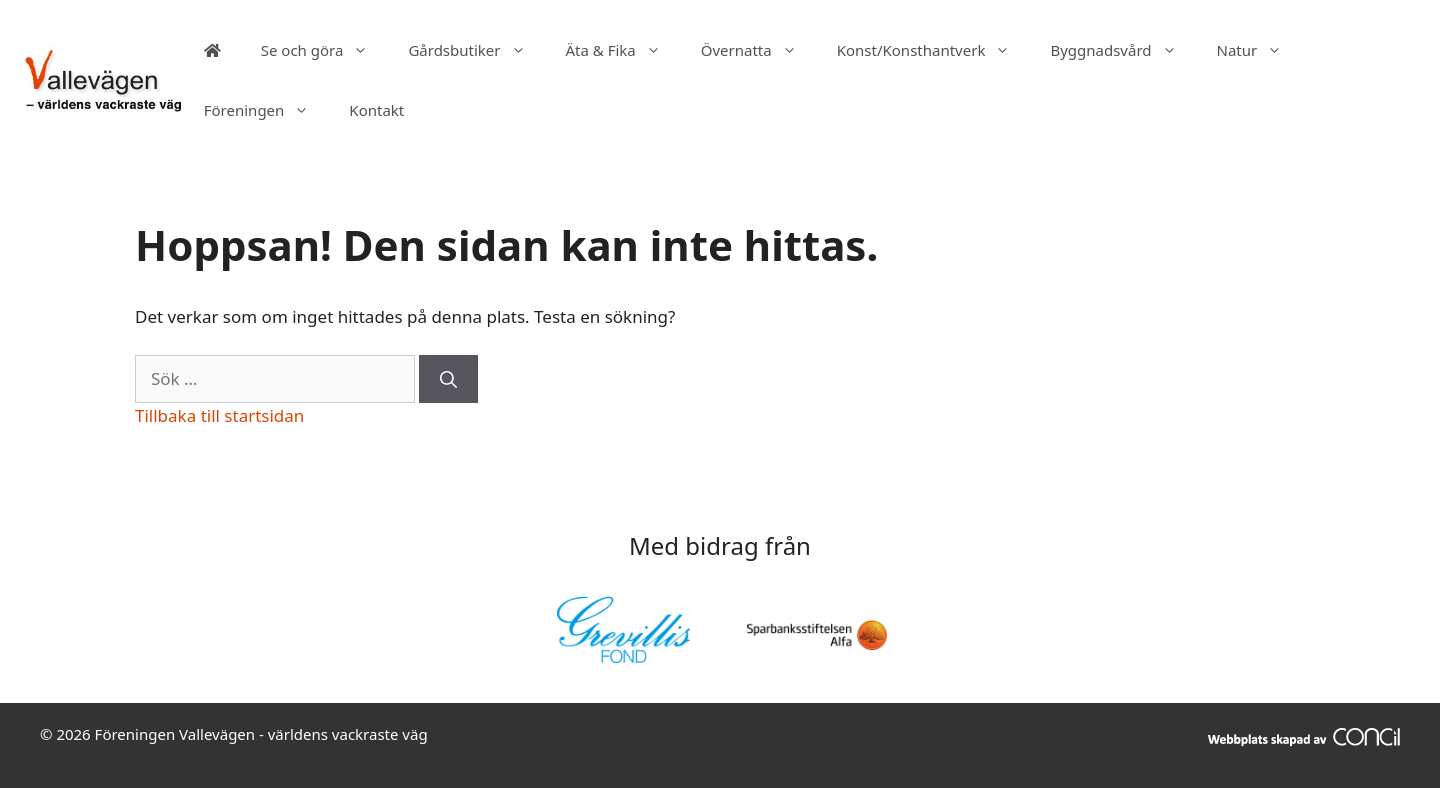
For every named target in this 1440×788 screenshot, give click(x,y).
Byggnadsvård (1123, 50)
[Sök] (448, 379)
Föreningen (267, 110)
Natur (1260, 50)
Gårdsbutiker (476, 50)
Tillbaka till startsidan (219, 415)
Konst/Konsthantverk (934, 50)
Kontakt (376, 110)
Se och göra (325, 50)
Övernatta (759, 50)
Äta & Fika (623, 50)
